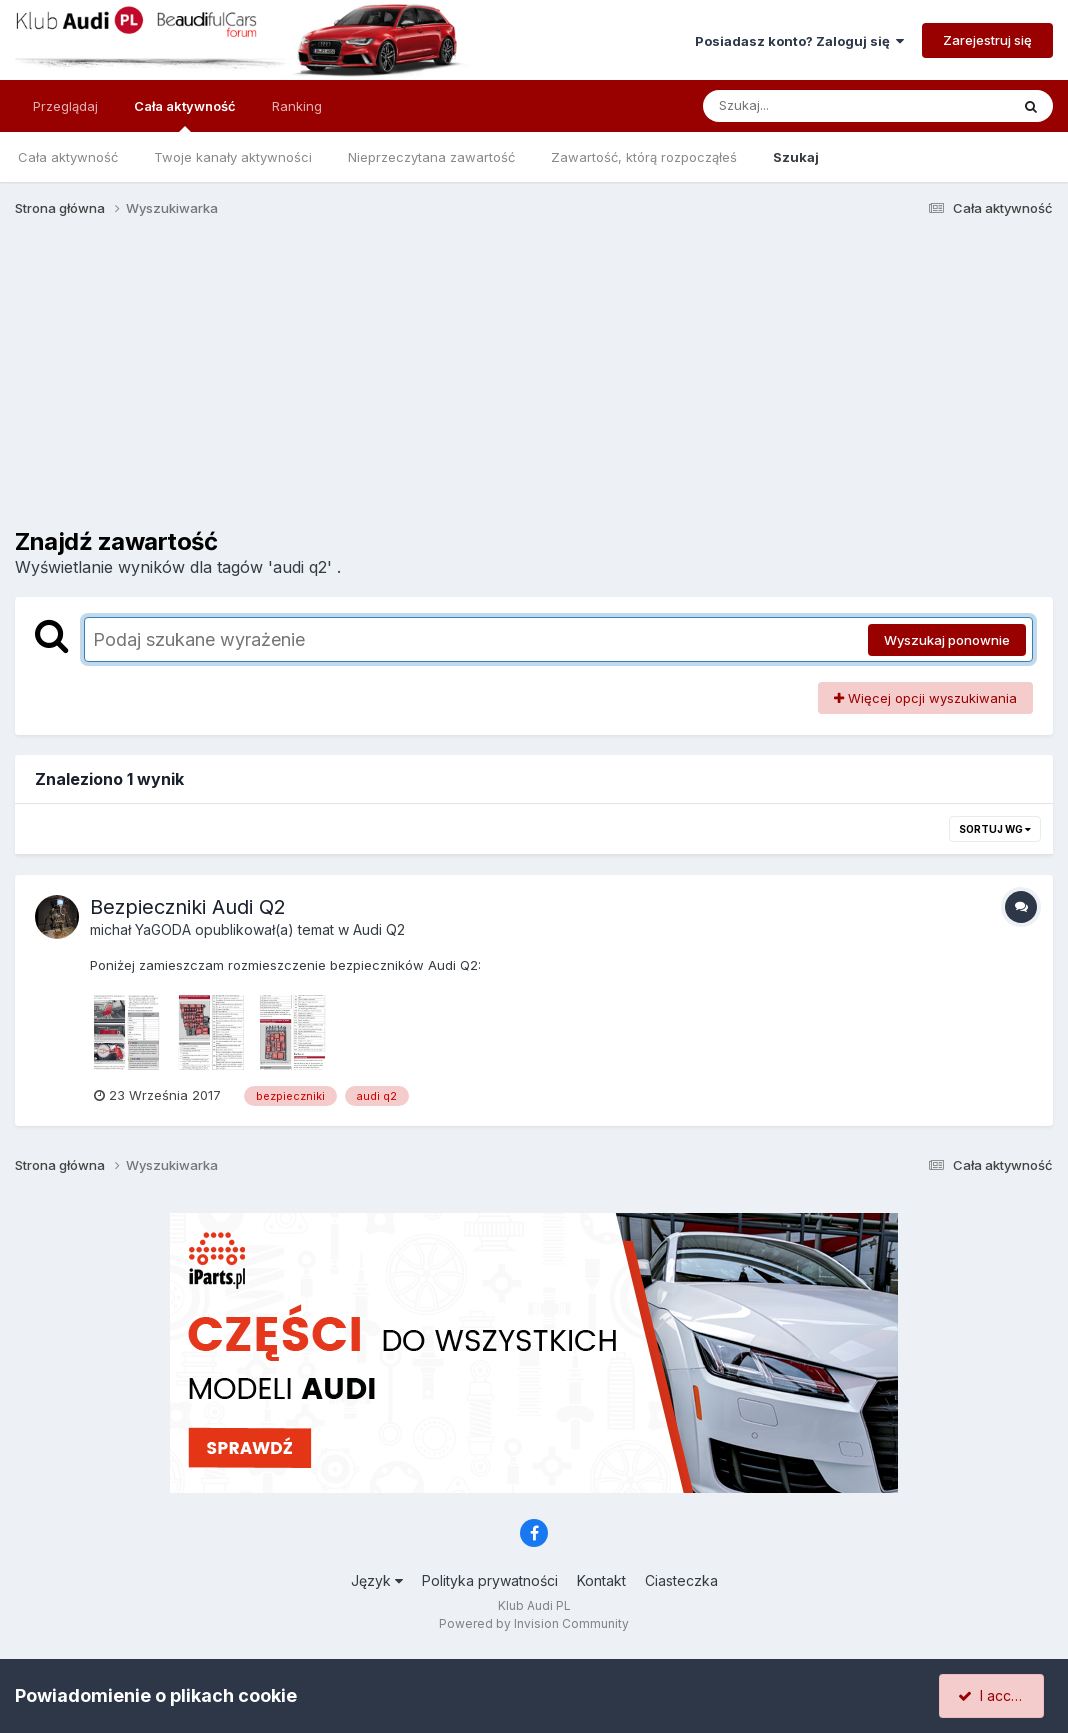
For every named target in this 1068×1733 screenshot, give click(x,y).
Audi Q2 (379, 929)
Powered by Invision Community (534, 1623)
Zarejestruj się (987, 40)
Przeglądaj (65, 106)
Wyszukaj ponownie (947, 640)
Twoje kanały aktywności (233, 157)
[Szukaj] (807, 106)
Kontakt (601, 1580)
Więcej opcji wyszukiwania (925, 698)
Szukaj (796, 157)
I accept (994, 1695)
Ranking (297, 106)
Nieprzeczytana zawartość (431, 157)
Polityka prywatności (490, 1580)
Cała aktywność (185, 115)
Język (377, 1580)
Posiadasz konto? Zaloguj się (799, 41)
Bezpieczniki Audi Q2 (188, 907)
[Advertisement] (534, 388)
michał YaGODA (140, 929)
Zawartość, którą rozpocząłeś (644, 157)
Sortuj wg (995, 829)
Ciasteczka (681, 1580)
